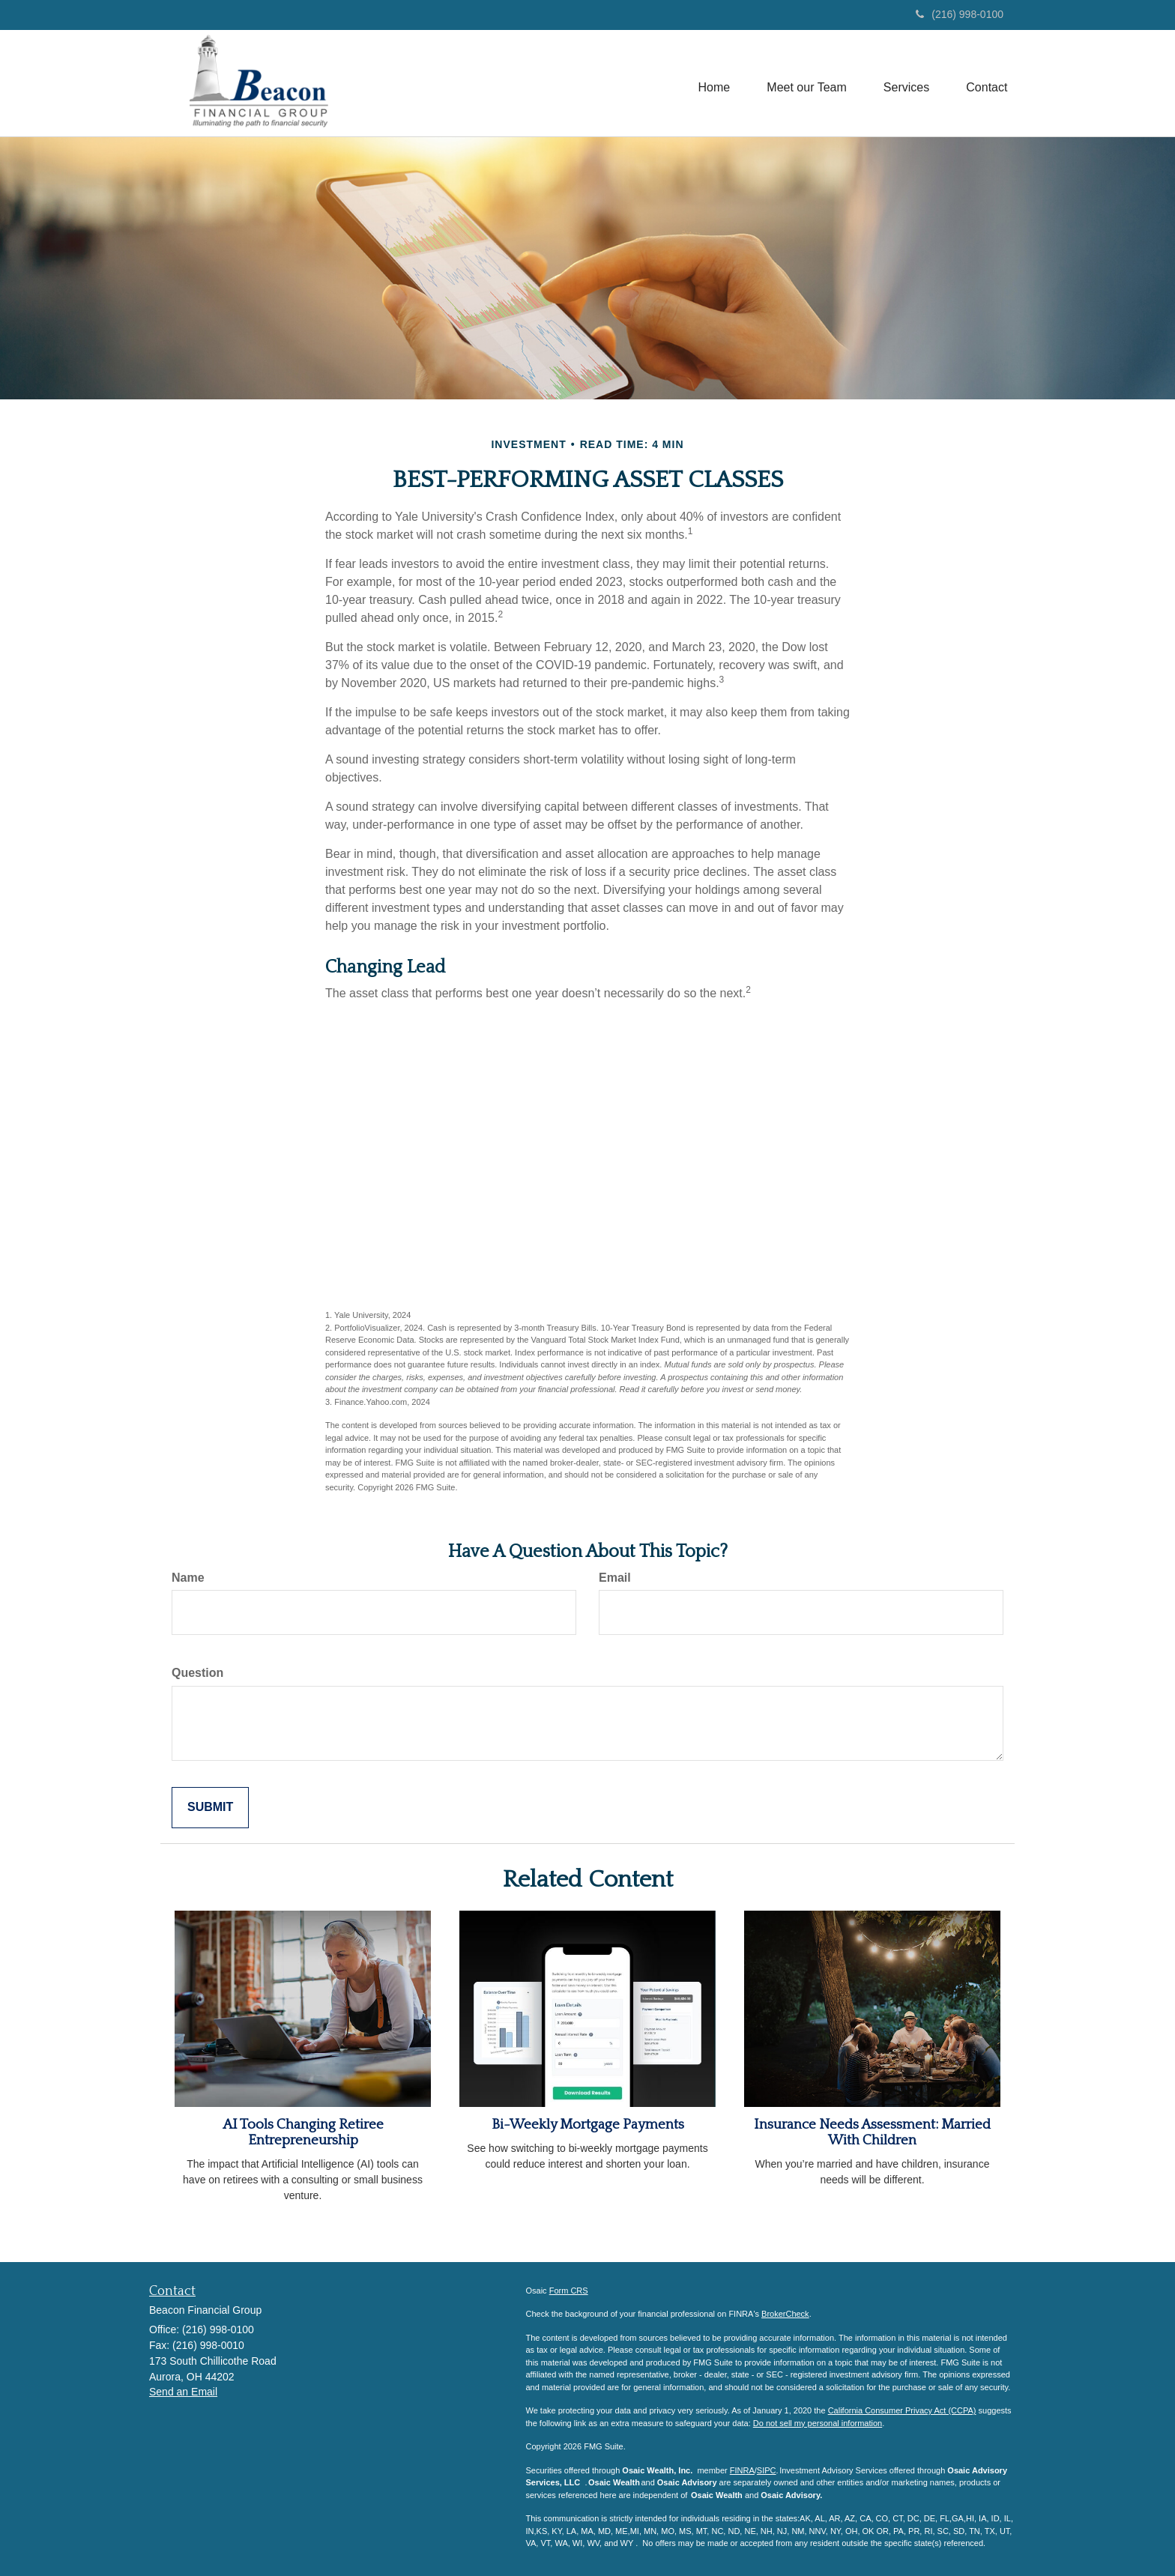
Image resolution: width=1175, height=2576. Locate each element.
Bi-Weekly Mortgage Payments (588, 2124)
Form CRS (568, 2290)
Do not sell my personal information (817, 2423)
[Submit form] (210, 1807)
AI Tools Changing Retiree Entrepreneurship (303, 2132)
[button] (804, 83)
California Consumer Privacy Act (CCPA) (902, 2410)
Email (615, 1577)
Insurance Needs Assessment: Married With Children (872, 2132)
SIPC (766, 2470)
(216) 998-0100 (959, 14)
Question (197, 1672)
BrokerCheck (785, 2313)
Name (188, 1577)
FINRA (742, 2470)
